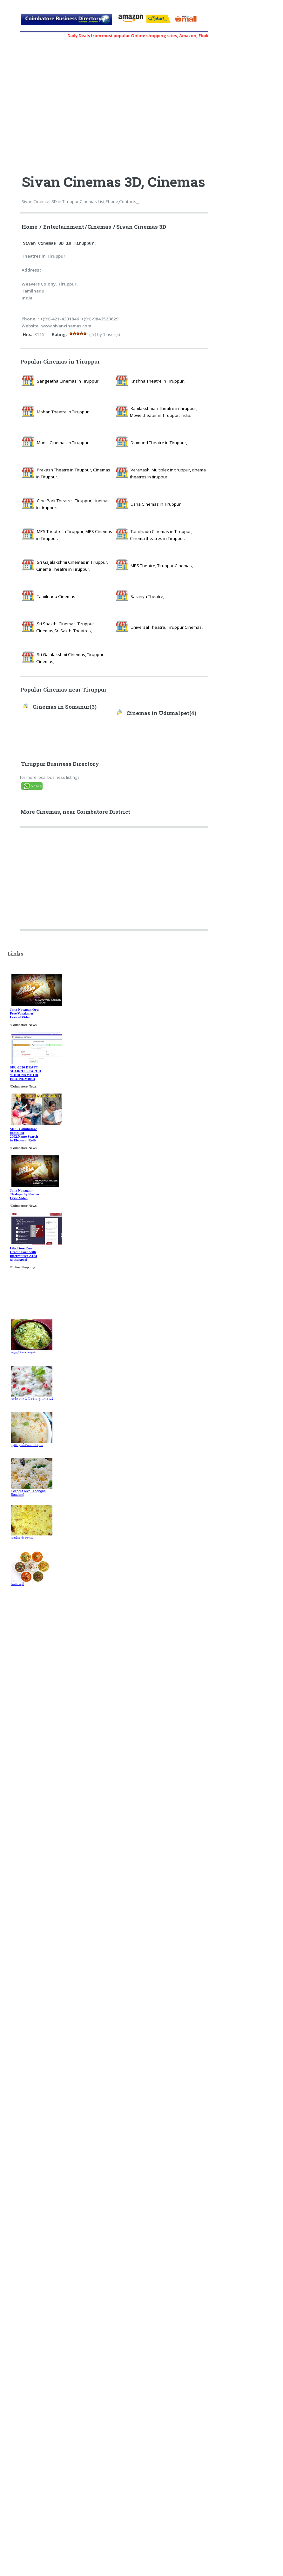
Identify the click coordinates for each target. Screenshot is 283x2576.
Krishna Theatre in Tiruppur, (158, 381)
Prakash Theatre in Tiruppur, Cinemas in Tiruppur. (73, 473)
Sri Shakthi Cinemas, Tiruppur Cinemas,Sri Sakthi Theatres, (65, 627)
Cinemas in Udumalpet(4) (161, 713)
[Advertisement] (114, 881)
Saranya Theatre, (147, 596)
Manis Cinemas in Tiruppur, (63, 442)
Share (36, 786)
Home (29, 226)
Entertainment (63, 226)
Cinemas (99, 226)
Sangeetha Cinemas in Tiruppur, (68, 381)
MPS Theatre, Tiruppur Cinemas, (162, 565)
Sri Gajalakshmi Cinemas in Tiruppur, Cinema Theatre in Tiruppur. (72, 565)
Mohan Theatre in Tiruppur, (63, 412)
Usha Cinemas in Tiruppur (156, 504)
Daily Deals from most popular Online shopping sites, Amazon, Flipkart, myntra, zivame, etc (167, 35)
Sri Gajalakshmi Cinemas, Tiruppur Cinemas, (70, 658)
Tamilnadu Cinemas (56, 596)
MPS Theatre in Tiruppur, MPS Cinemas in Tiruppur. (74, 535)
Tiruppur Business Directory (60, 763)
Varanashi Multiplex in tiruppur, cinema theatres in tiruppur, (168, 473)
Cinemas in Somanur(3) (65, 706)
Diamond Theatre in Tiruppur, (159, 442)
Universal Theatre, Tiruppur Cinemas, (167, 627)
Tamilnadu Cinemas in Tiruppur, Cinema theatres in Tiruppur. (161, 535)
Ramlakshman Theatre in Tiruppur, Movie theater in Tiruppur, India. (163, 411)
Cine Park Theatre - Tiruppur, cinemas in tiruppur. (73, 504)
